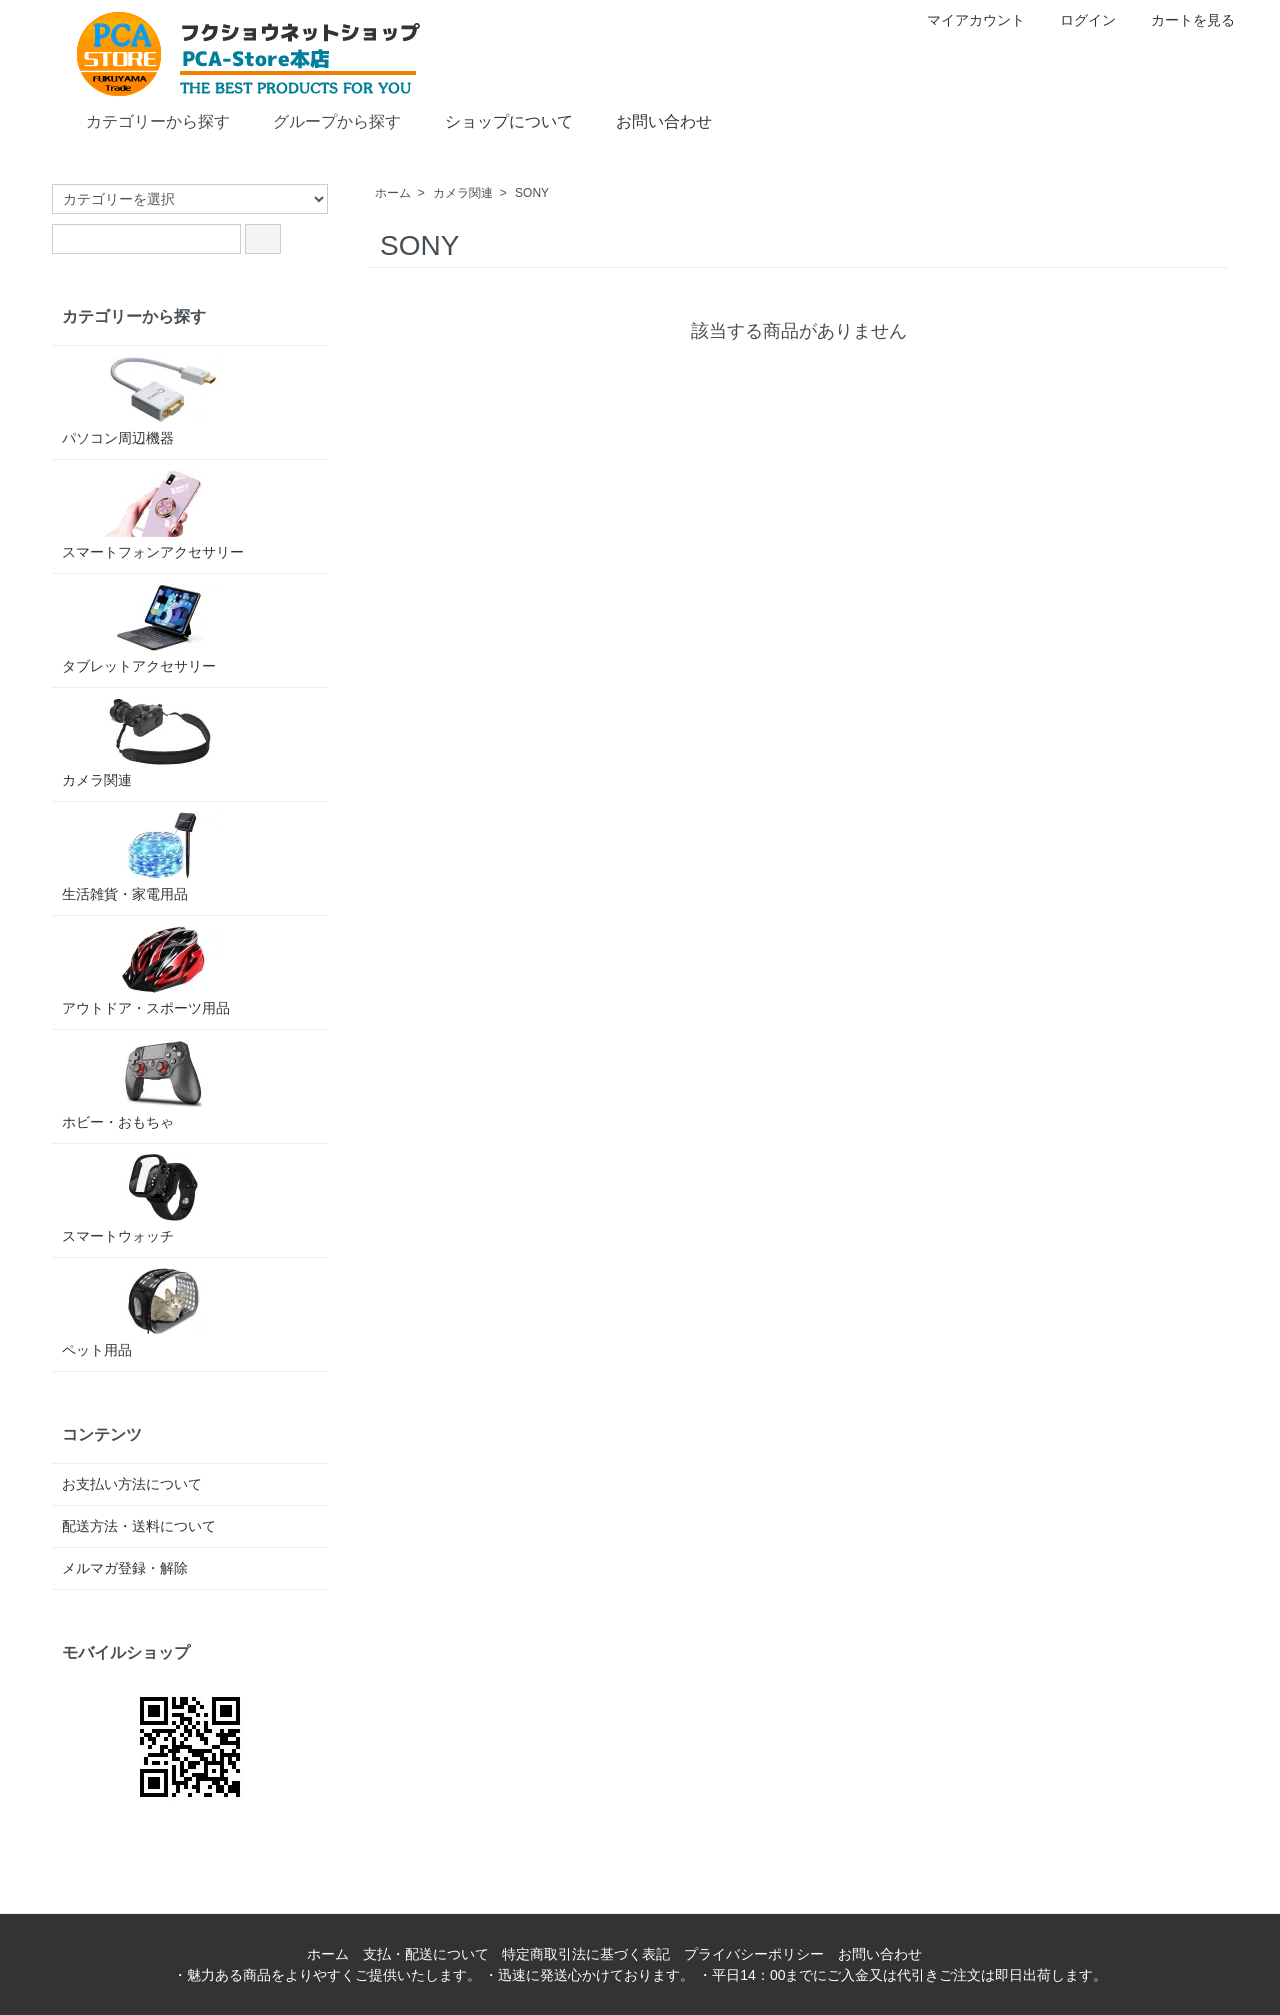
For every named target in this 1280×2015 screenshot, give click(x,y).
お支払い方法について (132, 1484)
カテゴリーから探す (143, 120)
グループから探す (322, 120)
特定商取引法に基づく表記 (586, 1954)
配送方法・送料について (139, 1526)
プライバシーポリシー (754, 1954)
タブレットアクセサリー (162, 629)
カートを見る (1182, 20)
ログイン (1077, 20)
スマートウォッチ (162, 1199)
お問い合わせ (649, 120)
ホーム (393, 193)
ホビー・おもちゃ (162, 1085)
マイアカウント (965, 20)
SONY (532, 193)
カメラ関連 (463, 193)
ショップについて (494, 120)
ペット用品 (162, 1313)
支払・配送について (426, 1954)
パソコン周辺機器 (162, 401)
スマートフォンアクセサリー (162, 515)
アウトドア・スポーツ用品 (162, 971)
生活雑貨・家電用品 (162, 857)
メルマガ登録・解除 (125, 1568)
